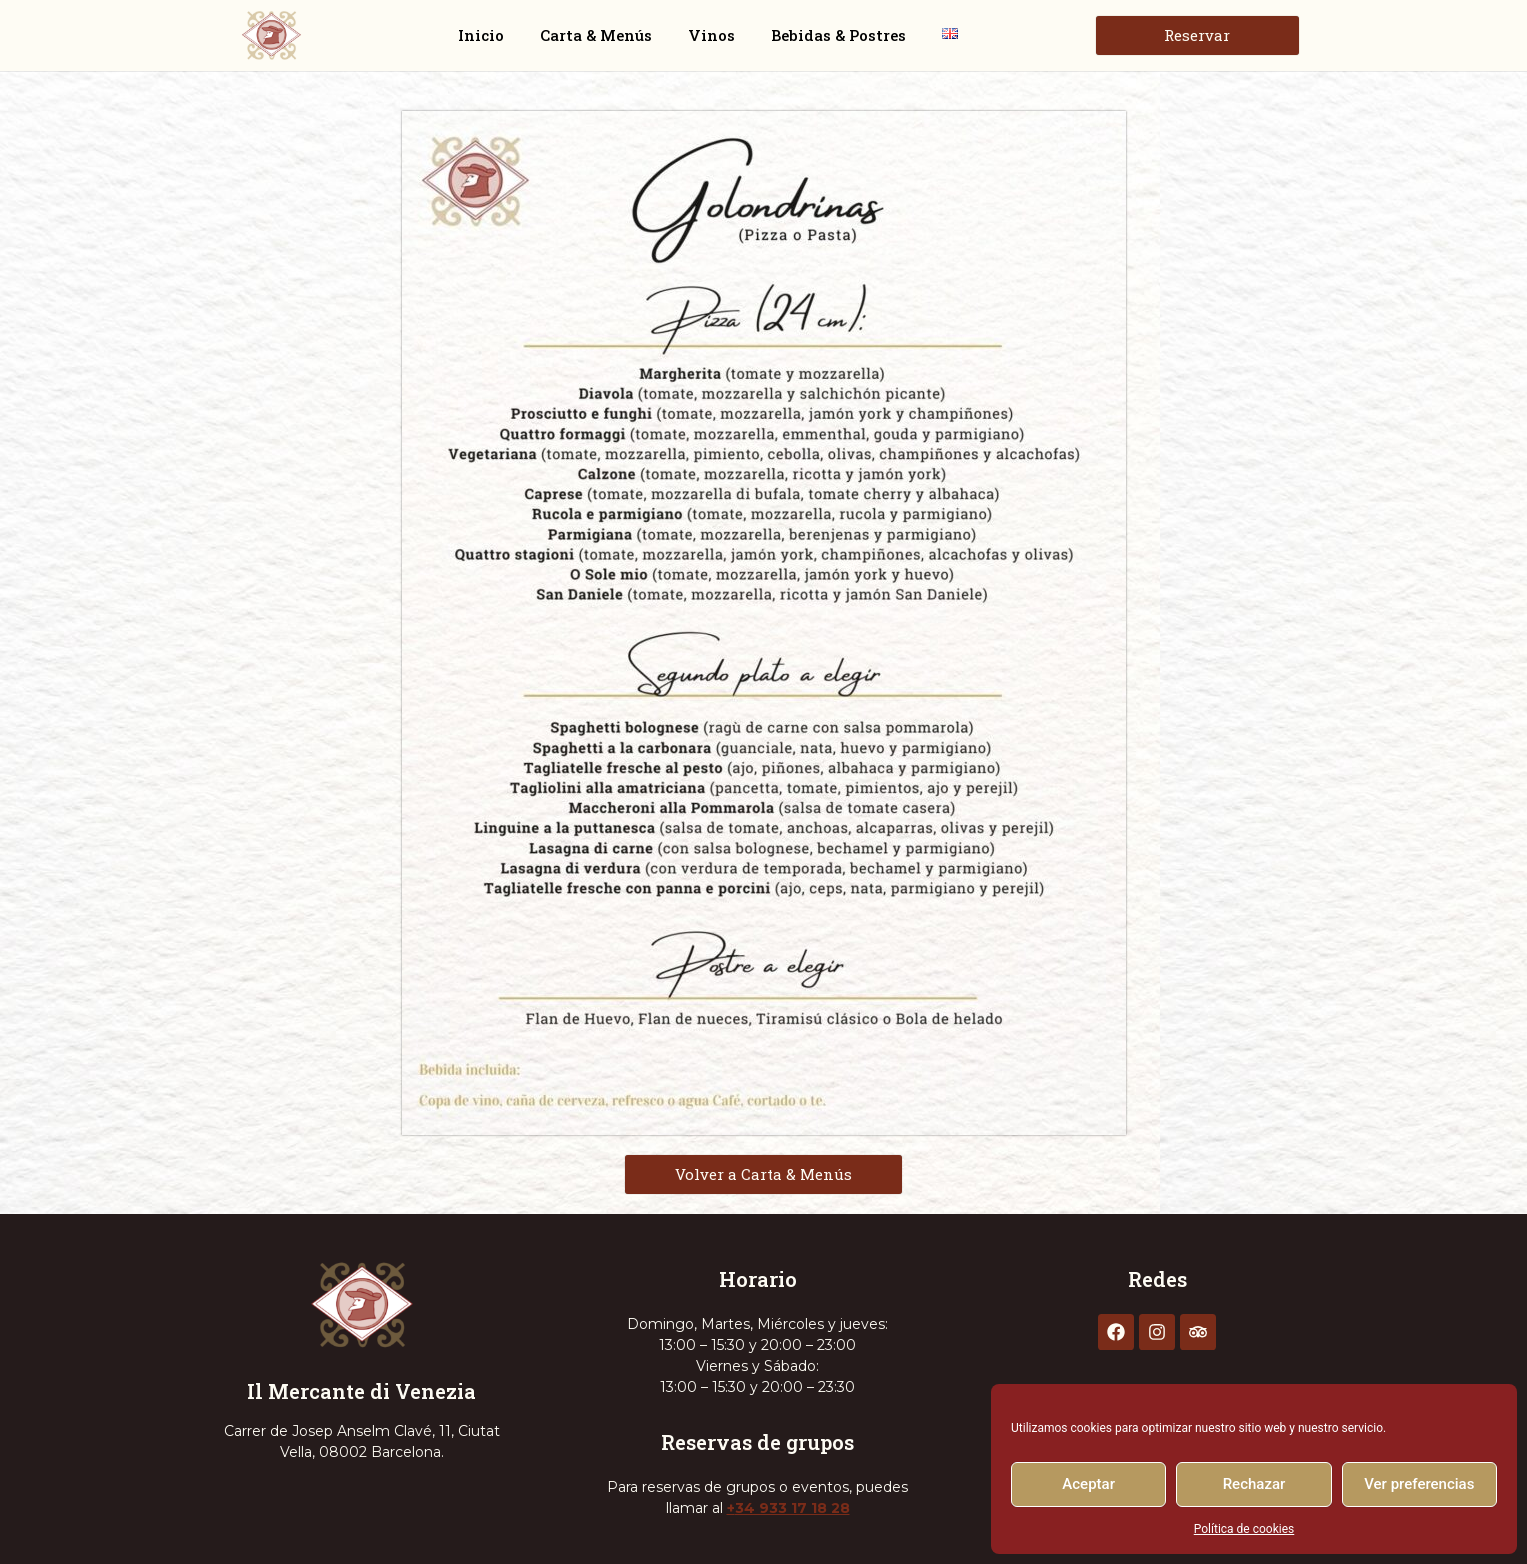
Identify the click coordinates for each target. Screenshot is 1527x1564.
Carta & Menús (596, 35)
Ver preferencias (1419, 1484)
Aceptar (1088, 1484)
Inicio (481, 35)
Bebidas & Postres (838, 35)
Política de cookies (1244, 1529)
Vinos (711, 35)
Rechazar (1254, 1484)
